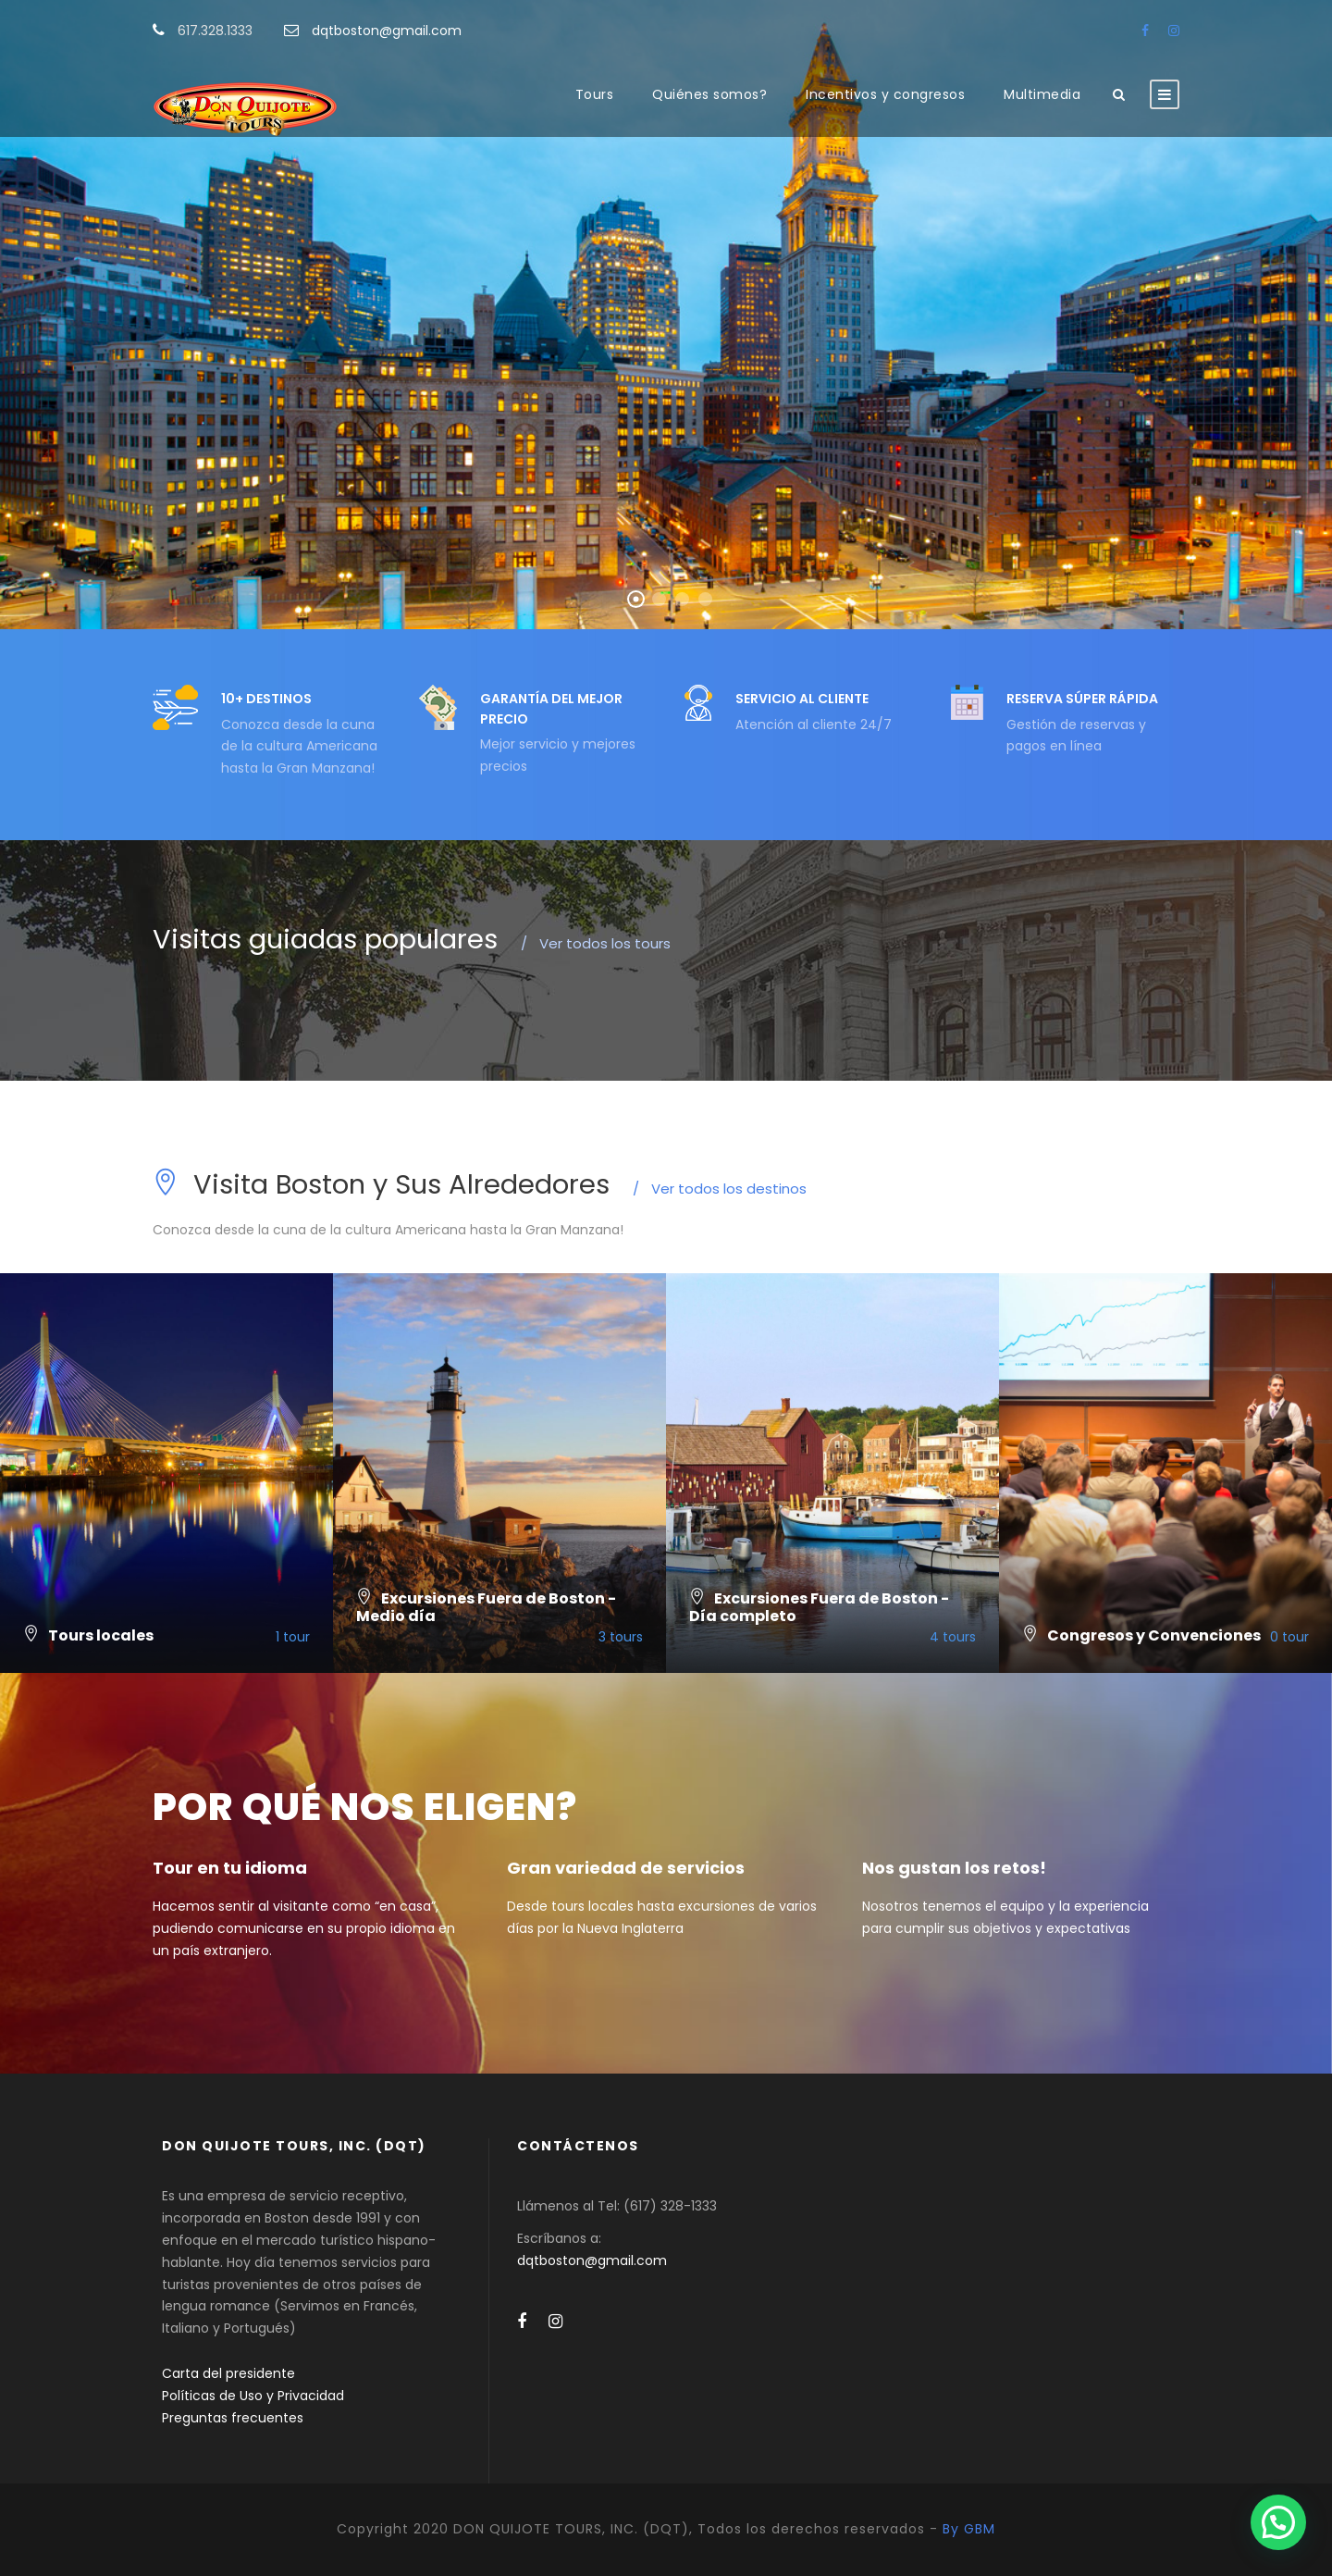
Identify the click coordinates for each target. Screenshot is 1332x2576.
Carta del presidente (228, 2373)
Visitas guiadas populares (325, 939)
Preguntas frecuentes (232, 2418)
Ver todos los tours (596, 943)
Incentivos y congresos (885, 94)
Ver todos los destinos (720, 1188)
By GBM (969, 2529)
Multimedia (1042, 94)
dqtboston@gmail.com (387, 30)
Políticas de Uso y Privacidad (253, 2395)
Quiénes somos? (709, 94)
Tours (594, 94)
